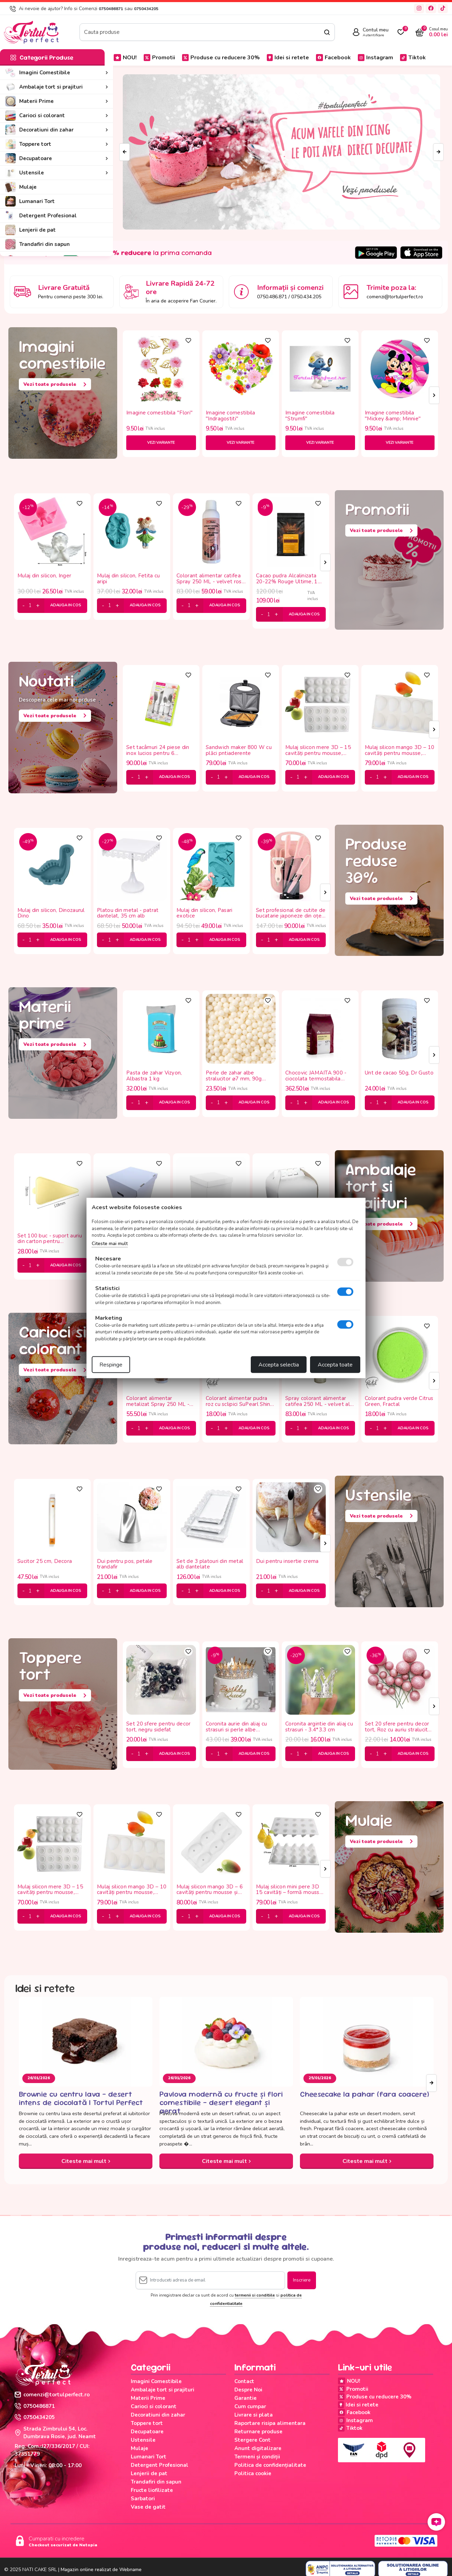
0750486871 (111, 9)
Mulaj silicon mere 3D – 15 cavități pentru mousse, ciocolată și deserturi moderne (318, 750)
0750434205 (146, 9)
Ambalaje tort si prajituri (162, 2389)
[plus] (38, 605)
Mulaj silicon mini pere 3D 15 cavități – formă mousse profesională (289, 1889)
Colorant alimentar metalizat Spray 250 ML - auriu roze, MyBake (157, 1401)
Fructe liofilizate (152, 2490)
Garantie (245, 2398)
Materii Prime (148, 2398)
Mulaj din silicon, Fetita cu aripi (128, 578)
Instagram (375, 57)
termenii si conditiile (255, 2295)
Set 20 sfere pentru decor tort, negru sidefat (158, 1726)
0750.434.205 (306, 296)
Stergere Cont (252, 2439)
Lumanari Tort (148, 2456)
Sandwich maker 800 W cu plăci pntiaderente (239, 750)
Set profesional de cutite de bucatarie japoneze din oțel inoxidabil (290, 913)
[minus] (23, 605)
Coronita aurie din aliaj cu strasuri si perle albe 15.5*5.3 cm (236, 1726)
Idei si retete (288, 57)
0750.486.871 (272, 296)
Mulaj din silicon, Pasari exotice (204, 913)
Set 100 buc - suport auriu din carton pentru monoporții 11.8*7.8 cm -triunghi (49, 1238)
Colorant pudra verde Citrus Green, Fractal (399, 1401)
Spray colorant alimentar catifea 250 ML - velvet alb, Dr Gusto (319, 1401)
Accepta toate (335, 1365)
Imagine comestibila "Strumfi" (310, 415)
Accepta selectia (278, 1365)
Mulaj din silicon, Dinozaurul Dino (51, 913)
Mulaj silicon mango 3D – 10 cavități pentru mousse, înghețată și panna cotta (399, 750)
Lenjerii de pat (149, 2473)
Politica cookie (252, 2473)
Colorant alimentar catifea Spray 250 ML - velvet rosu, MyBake (211, 578)
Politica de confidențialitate (270, 2465)
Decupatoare (147, 2431)
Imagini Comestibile (156, 2381)
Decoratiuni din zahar (158, 2414)
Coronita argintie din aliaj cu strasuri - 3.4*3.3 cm (319, 1726)
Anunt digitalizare (257, 2448)
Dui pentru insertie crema (287, 1561)
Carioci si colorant (153, 2406)
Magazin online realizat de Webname (101, 2569)
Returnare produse (258, 2431)
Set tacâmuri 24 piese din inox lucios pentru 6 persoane (157, 750)
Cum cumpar (250, 2406)
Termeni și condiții (257, 2456)
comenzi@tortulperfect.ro (395, 296)
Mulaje (139, 2448)
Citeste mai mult (85, 2161)
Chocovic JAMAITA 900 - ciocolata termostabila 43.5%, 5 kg (316, 1075)
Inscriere (301, 2280)
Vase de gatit (148, 2506)
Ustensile (143, 2439)
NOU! (125, 57)
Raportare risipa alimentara (270, 2423)
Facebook (333, 57)
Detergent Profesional (159, 2465)
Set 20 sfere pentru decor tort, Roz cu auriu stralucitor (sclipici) (399, 1726)
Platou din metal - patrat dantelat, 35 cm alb (128, 913)
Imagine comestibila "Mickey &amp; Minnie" (393, 415)
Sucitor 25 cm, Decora (44, 1561)
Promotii (159, 57)
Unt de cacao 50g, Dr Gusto (399, 1073)
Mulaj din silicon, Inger (44, 576)
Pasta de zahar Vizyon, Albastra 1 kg (154, 1075)
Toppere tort (147, 2423)
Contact (244, 2381)
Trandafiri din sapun (156, 2481)
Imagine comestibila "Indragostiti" (230, 415)
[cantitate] (30, 605)
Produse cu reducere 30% (221, 57)
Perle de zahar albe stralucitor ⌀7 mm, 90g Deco (234, 1075)
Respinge (110, 1365)
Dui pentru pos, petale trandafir (125, 1564)
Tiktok (413, 57)
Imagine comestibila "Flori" (159, 413)
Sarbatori (143, 2498)
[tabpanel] (161, 395)
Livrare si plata (253, 2414)
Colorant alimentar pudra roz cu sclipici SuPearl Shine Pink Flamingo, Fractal (239, 1401)
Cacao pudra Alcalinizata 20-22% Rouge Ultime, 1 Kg (287, 578)
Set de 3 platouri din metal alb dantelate (209, 1564)
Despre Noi (248, 2389)
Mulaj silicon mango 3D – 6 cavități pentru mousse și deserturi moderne (209, 1889)
